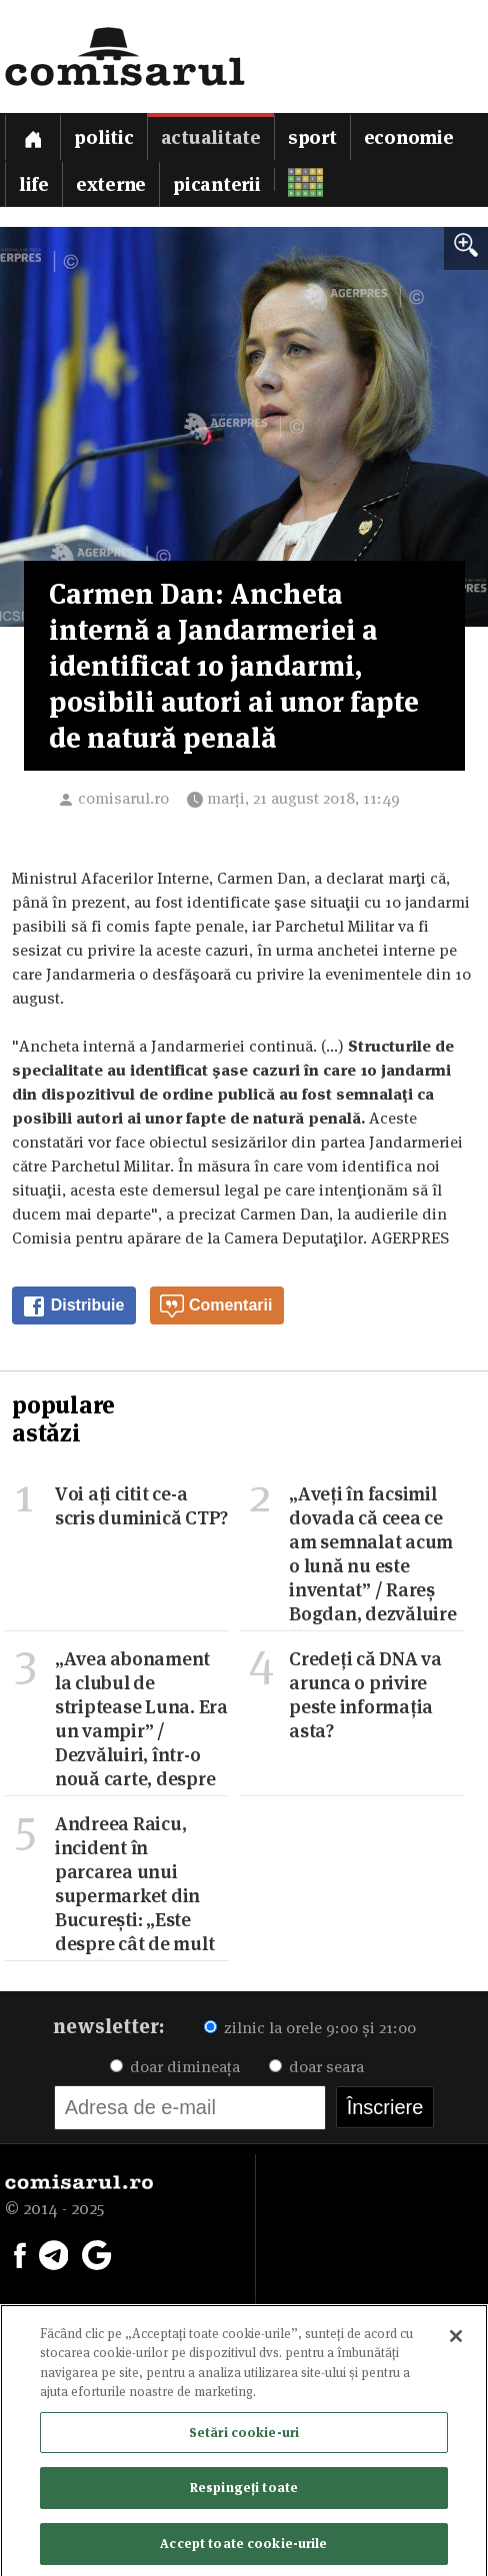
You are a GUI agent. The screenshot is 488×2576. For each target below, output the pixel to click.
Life (34, 184)
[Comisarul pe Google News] (97, 2253)
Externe (111, 184)
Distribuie (73, 1306)
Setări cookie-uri (244, 2436)
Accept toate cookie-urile (243, 2548)
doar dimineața (175, 2066)
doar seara (316, 2066)
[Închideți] (456, 2340)
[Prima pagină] (33, 136)
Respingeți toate (244, 2492)
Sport (312, 137)
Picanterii (217, 184)
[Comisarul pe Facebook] (20, 2253)
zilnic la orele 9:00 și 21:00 (310, 2027)
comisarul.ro (123, 798)
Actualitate (211, 137)
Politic (103, 137)
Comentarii (216, 1306)
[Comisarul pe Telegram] (54, 2253)
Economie (409, 137)
